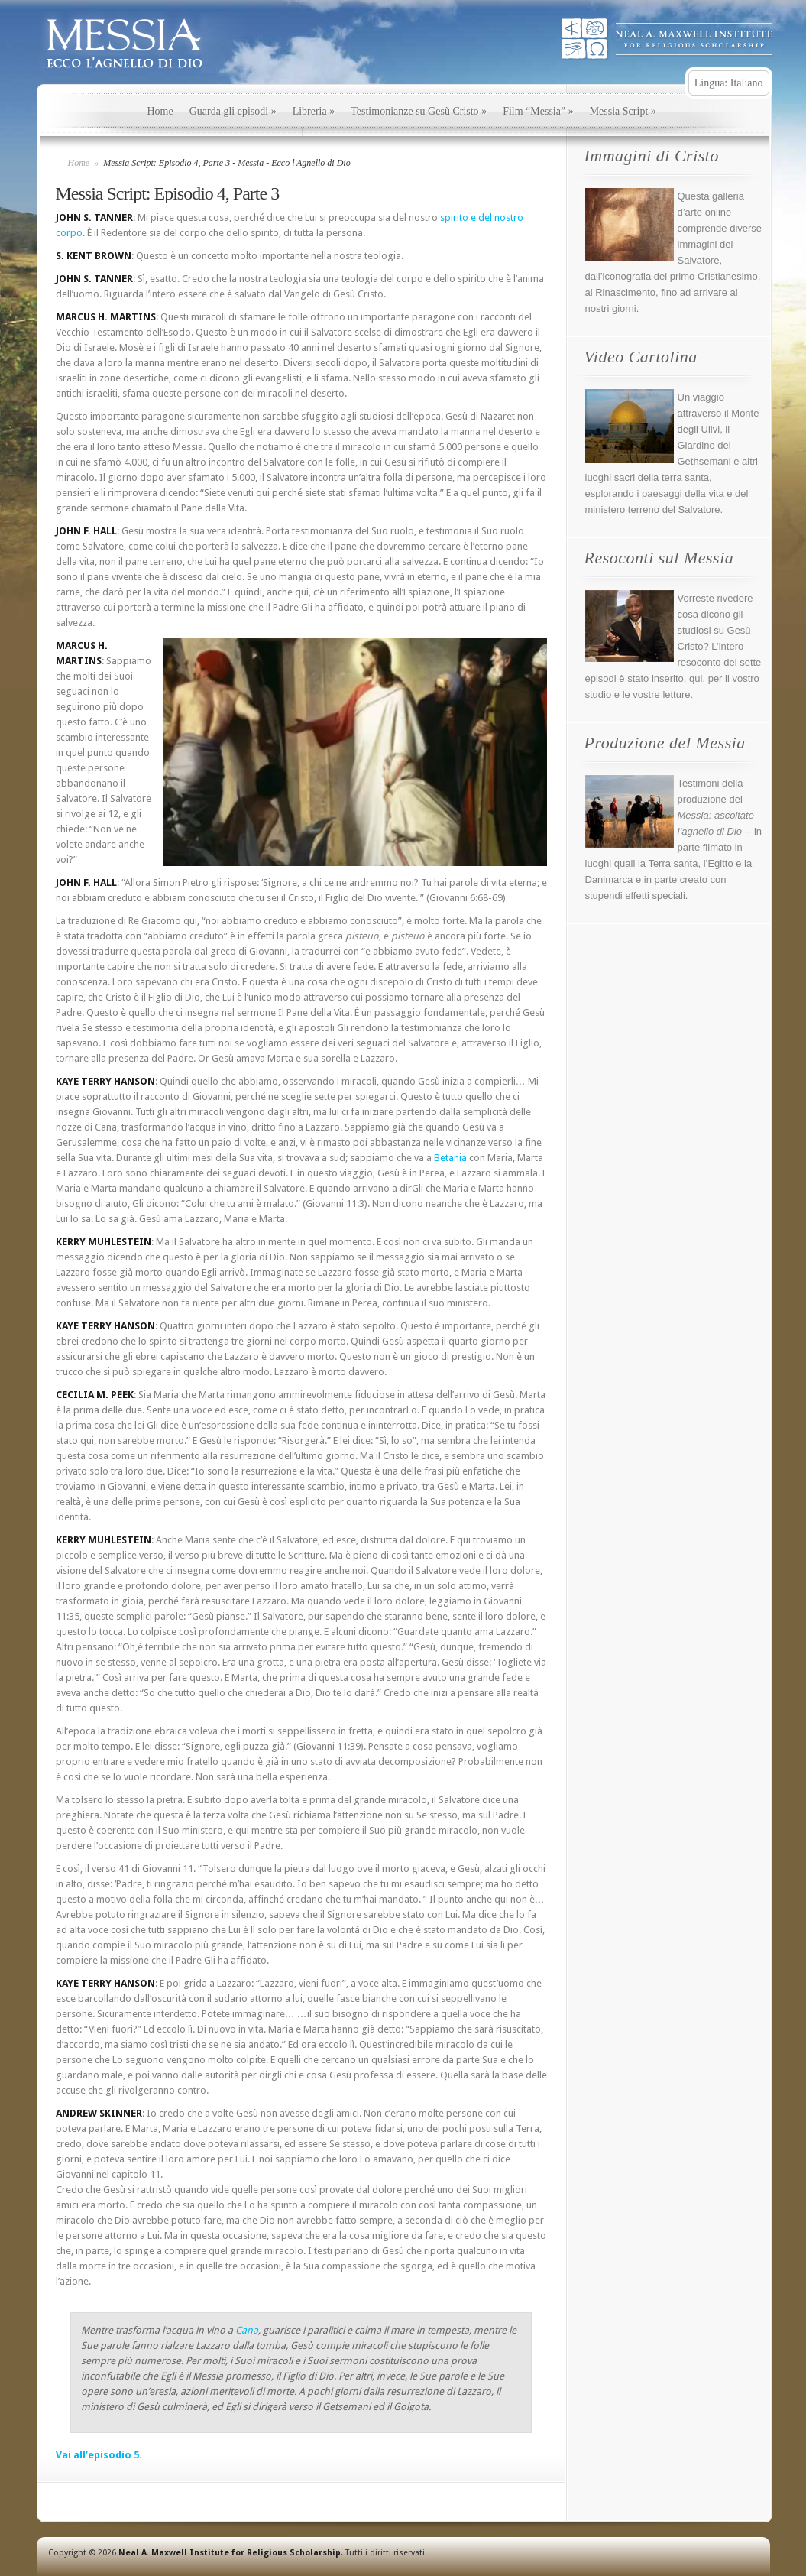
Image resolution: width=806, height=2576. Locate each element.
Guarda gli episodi (233, 111)
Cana (246, 2330)
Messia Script (623, 111)
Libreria (314, 111)
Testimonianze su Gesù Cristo (419, 111)
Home (160, 111)
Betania (450, 1157)
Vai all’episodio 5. (99, 2455)
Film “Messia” (538, 111)
